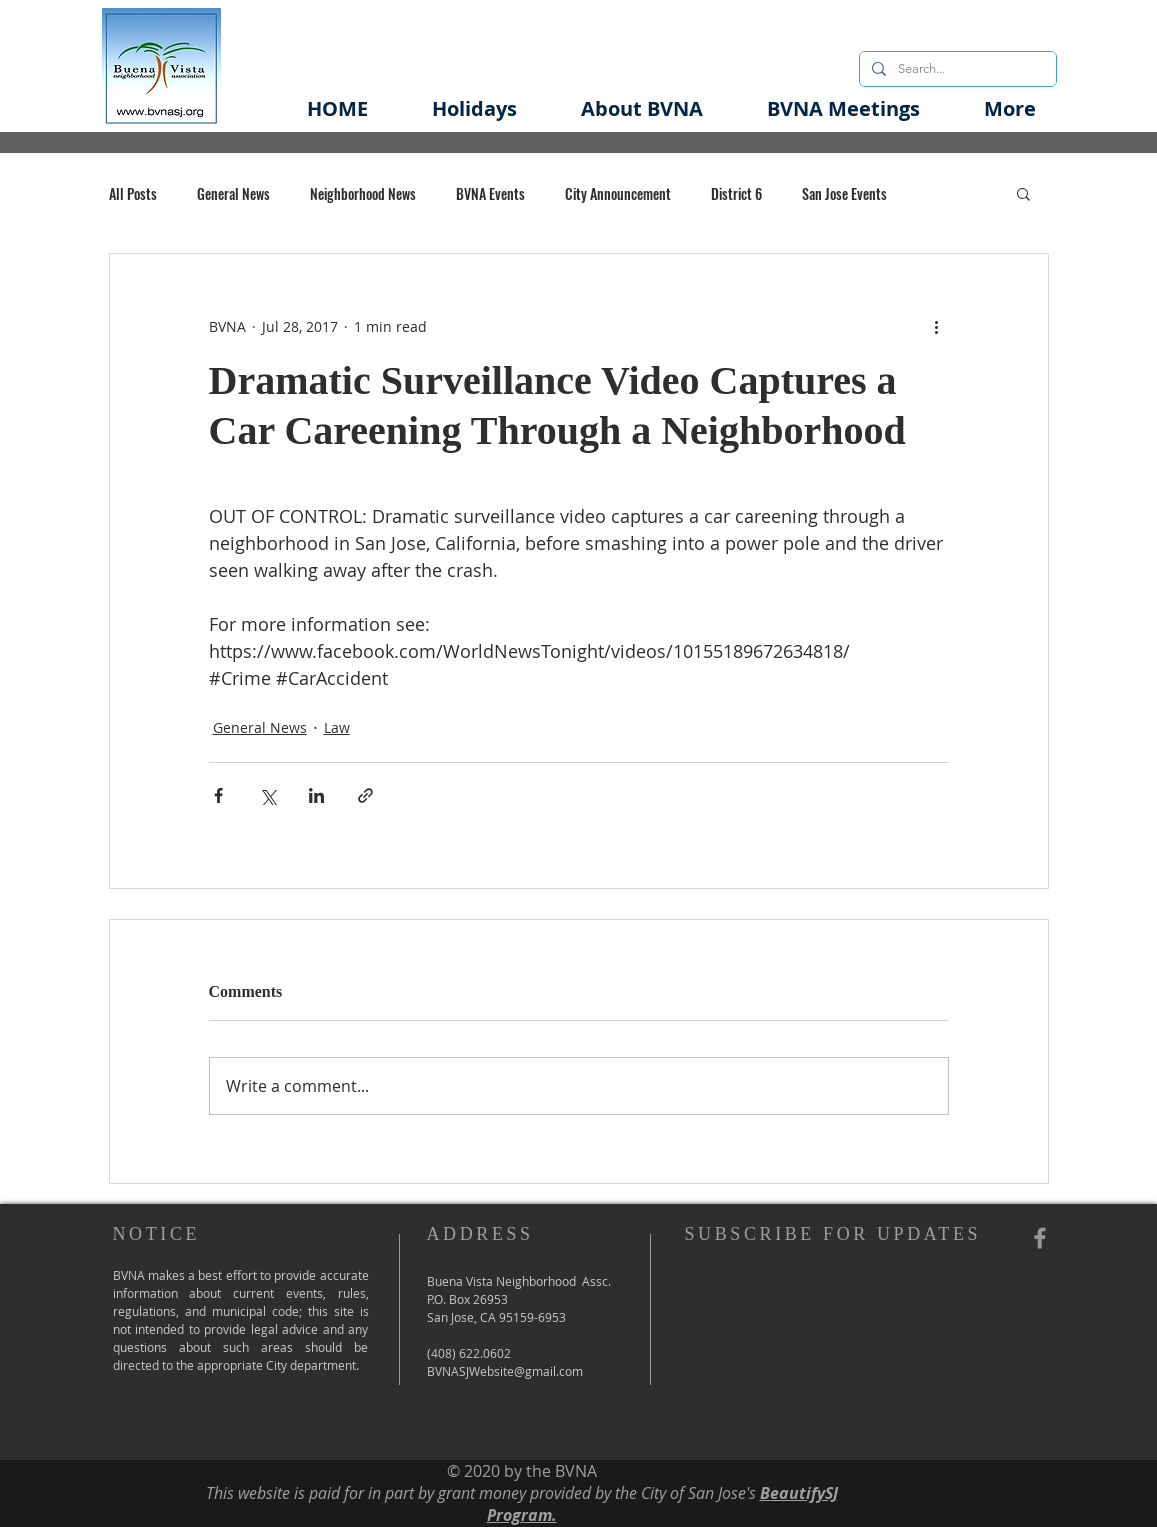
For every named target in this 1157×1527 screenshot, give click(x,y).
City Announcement (618, 193)
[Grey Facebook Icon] (1040, 1238)
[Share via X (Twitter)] (267, 795)
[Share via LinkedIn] (316, 795)
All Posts (133, 193)
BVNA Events (490, 193)
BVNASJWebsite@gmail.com (505, 1371)
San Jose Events (844, 193)
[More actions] (937, 326)
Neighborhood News (363, 193)
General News (233, 193)
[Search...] (956, 69)
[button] (642, 108)
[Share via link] (365, 795)
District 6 (736, 193)
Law (337, 727)
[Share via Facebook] (218, 795)
